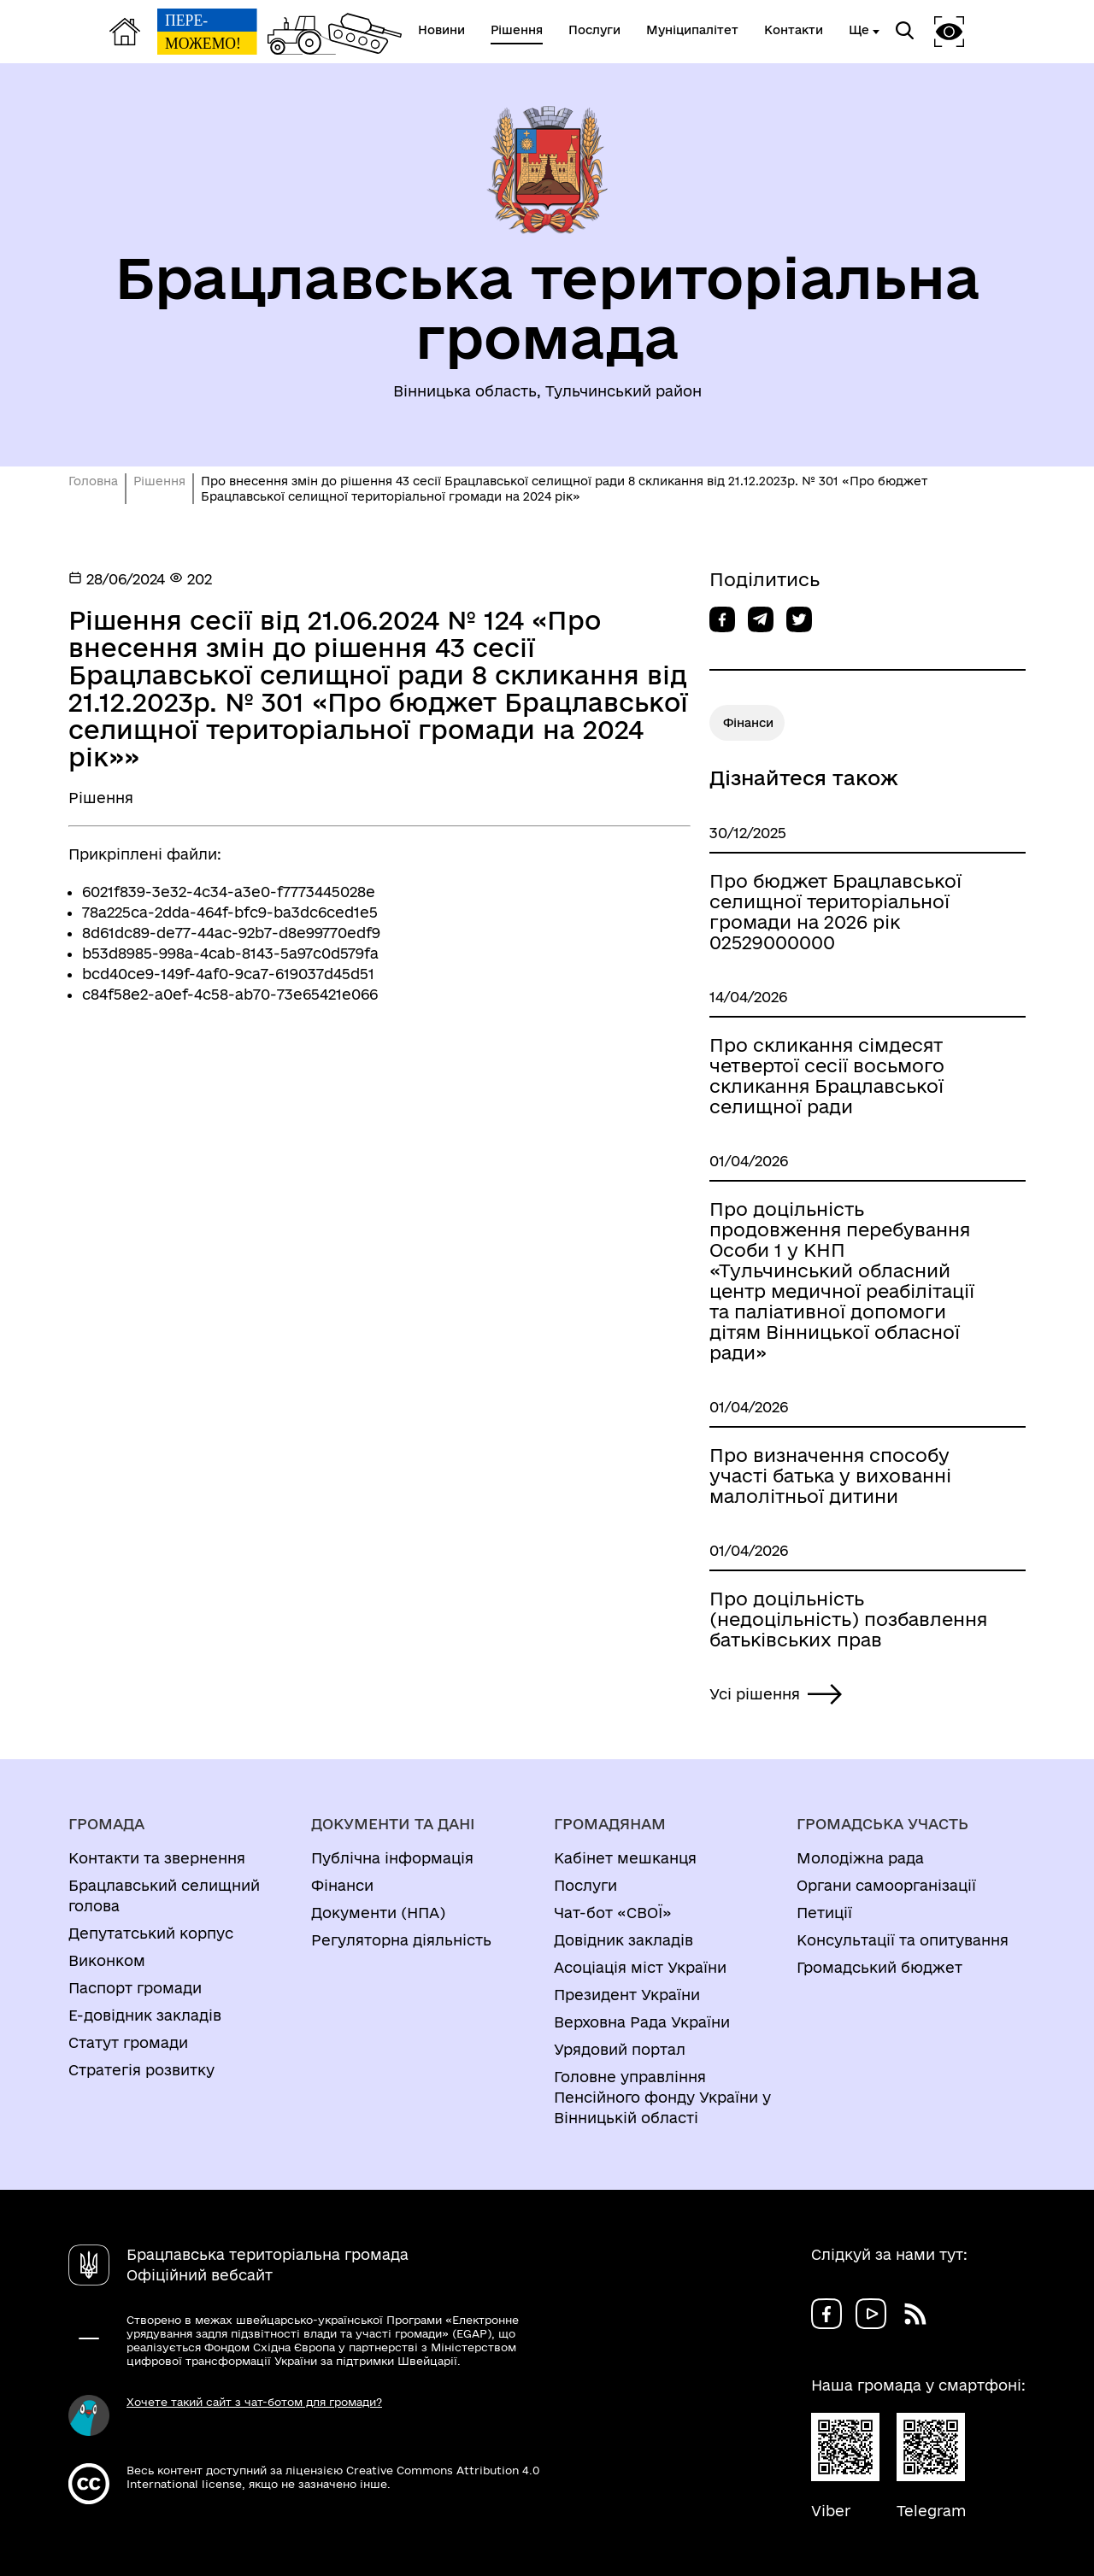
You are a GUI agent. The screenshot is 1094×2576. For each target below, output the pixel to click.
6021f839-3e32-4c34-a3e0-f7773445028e (228, 891)
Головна (93, 481)
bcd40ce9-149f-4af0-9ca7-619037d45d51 (228, 973)
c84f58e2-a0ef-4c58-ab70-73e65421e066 (230, 994)
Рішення (159, 481)
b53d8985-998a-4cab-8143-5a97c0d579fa (230, 953)
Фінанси (748, 723)
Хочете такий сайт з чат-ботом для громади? (254, 2402)
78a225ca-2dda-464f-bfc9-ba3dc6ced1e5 (230, 912)
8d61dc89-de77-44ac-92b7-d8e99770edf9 (231, 932)
